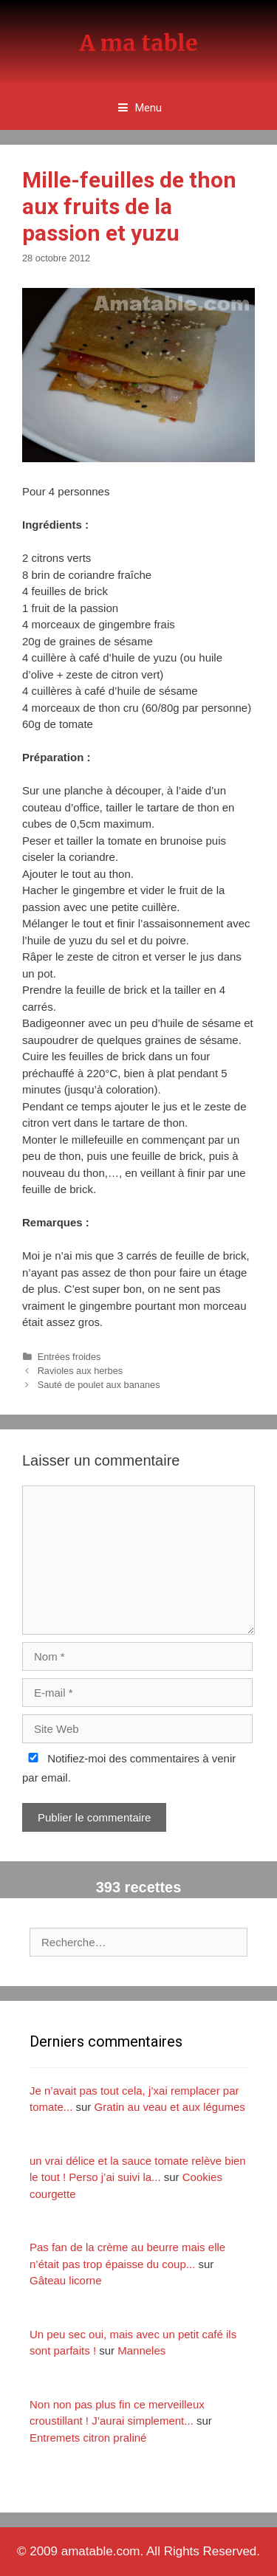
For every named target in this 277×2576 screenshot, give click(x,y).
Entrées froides (69, 1356)
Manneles (141, 2350)
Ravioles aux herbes (80, 1370)
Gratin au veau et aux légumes (170, 2107)
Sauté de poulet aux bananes (99, 1384)
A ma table (138, 43)
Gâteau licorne (66, 2280)
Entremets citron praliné (88, 2437)
